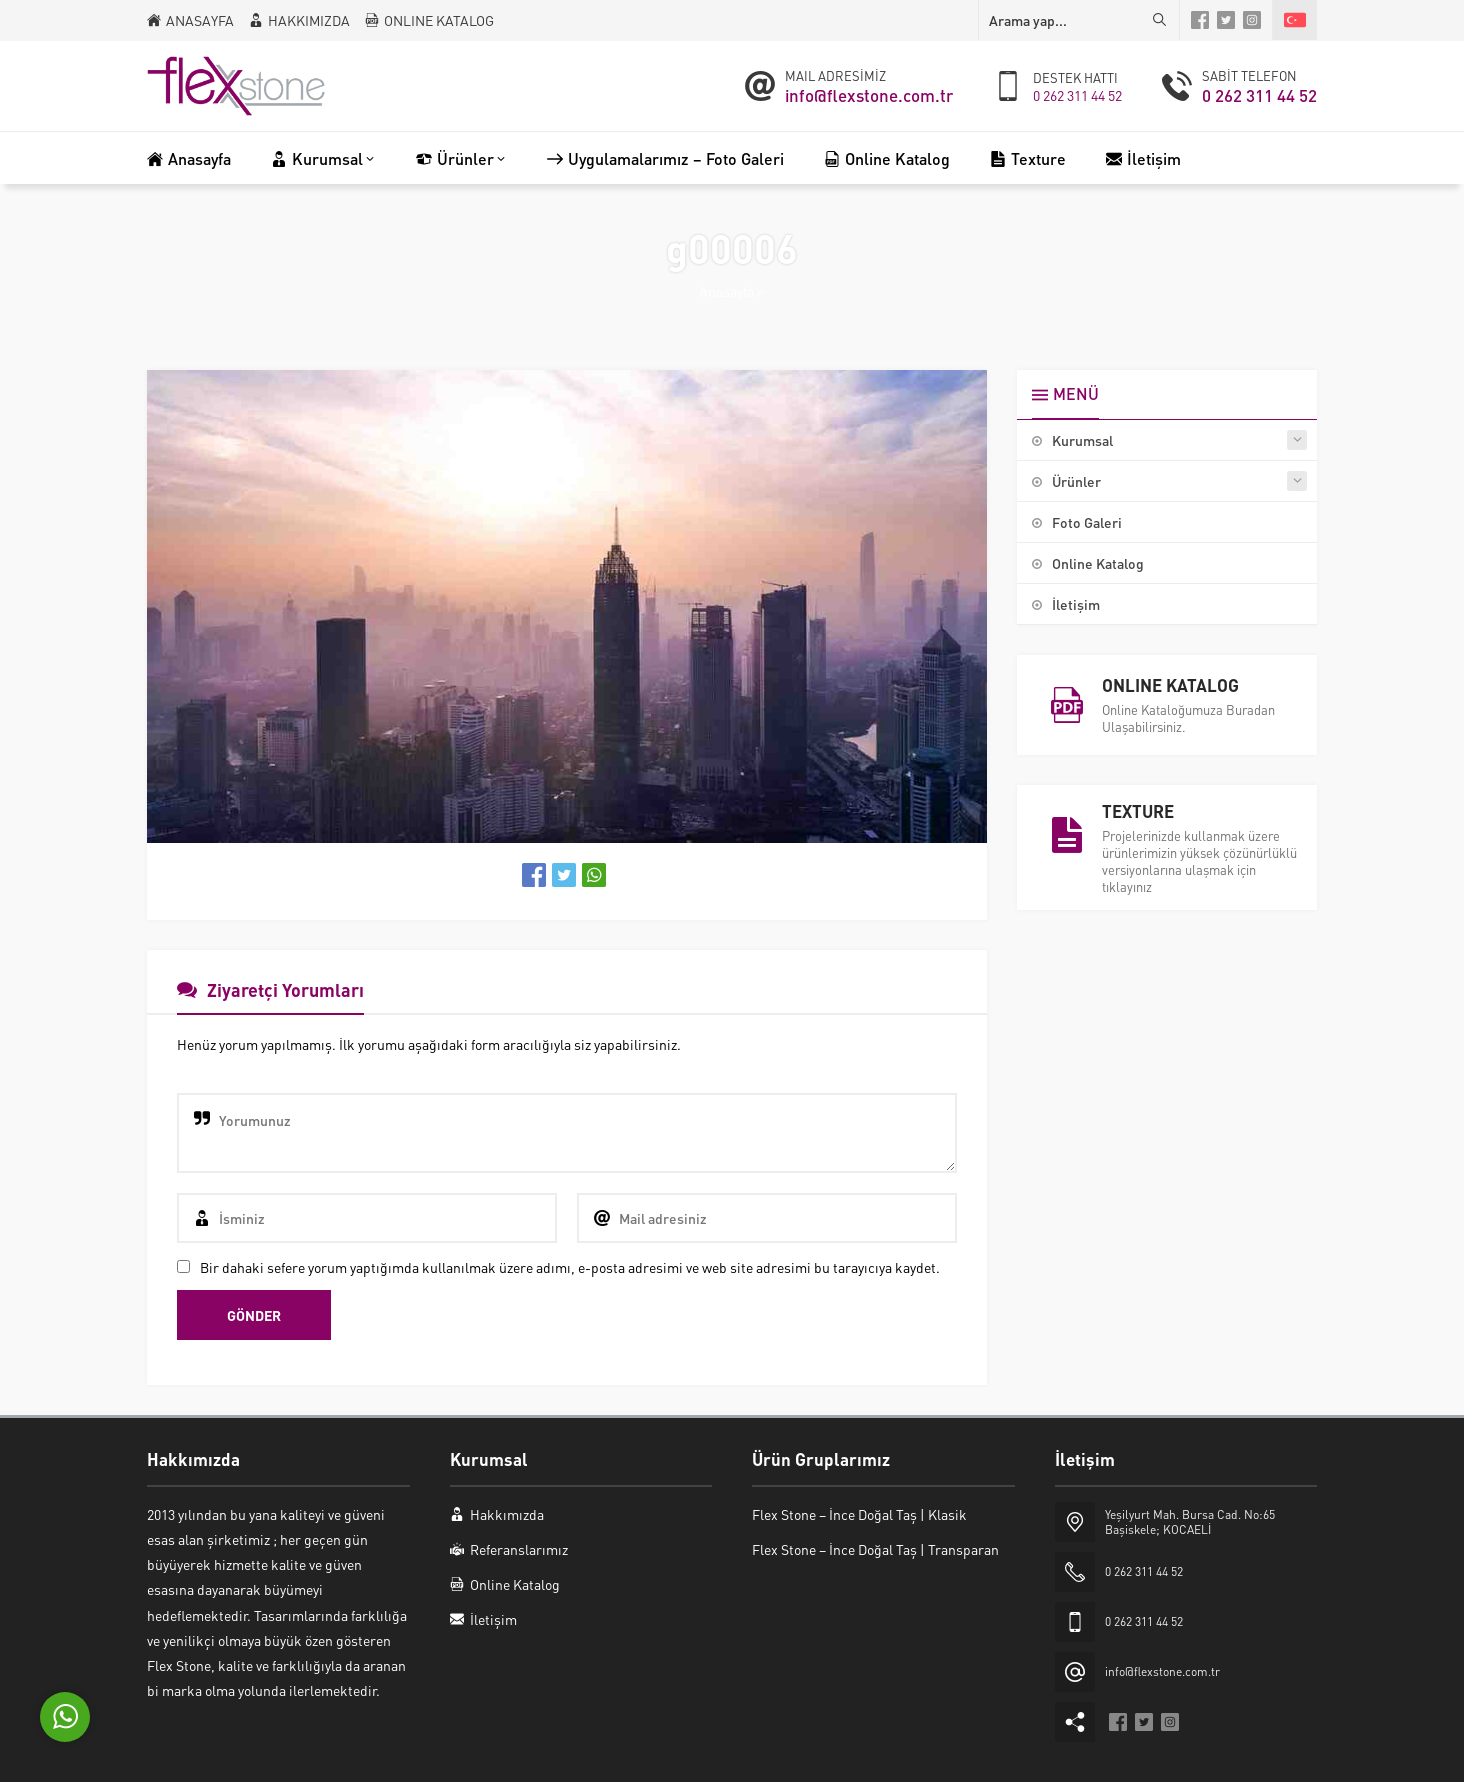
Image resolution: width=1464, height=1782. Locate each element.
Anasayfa (726, 291)
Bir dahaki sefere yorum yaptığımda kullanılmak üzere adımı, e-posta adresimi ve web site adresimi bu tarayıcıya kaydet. (570, 1267)
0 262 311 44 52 (1077, 95)
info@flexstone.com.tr (869, 95)
